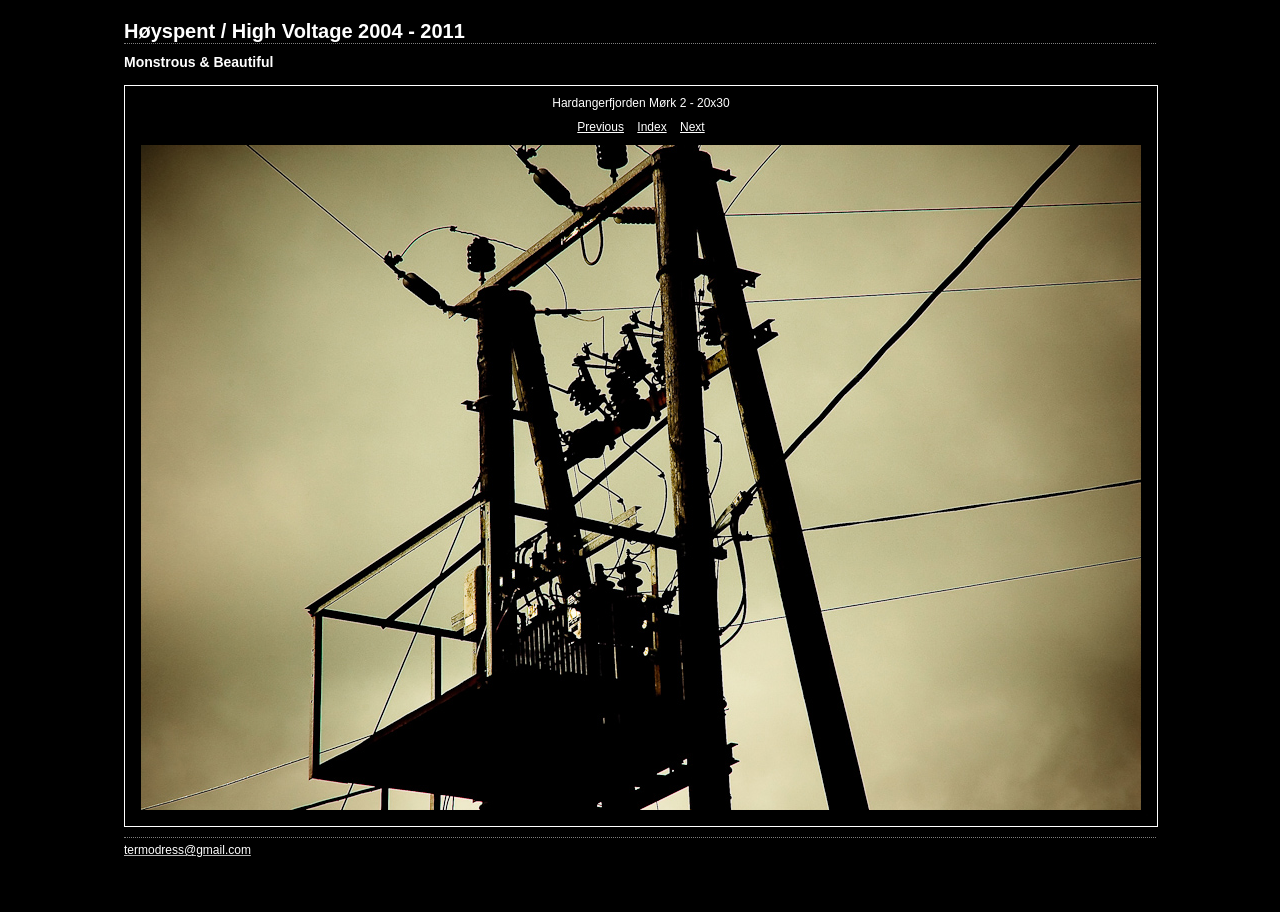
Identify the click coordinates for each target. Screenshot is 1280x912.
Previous (600, 127)
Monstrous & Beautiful (198, 62)
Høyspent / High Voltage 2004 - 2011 (294, 31)
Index (651, 127)
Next (692, 127)
